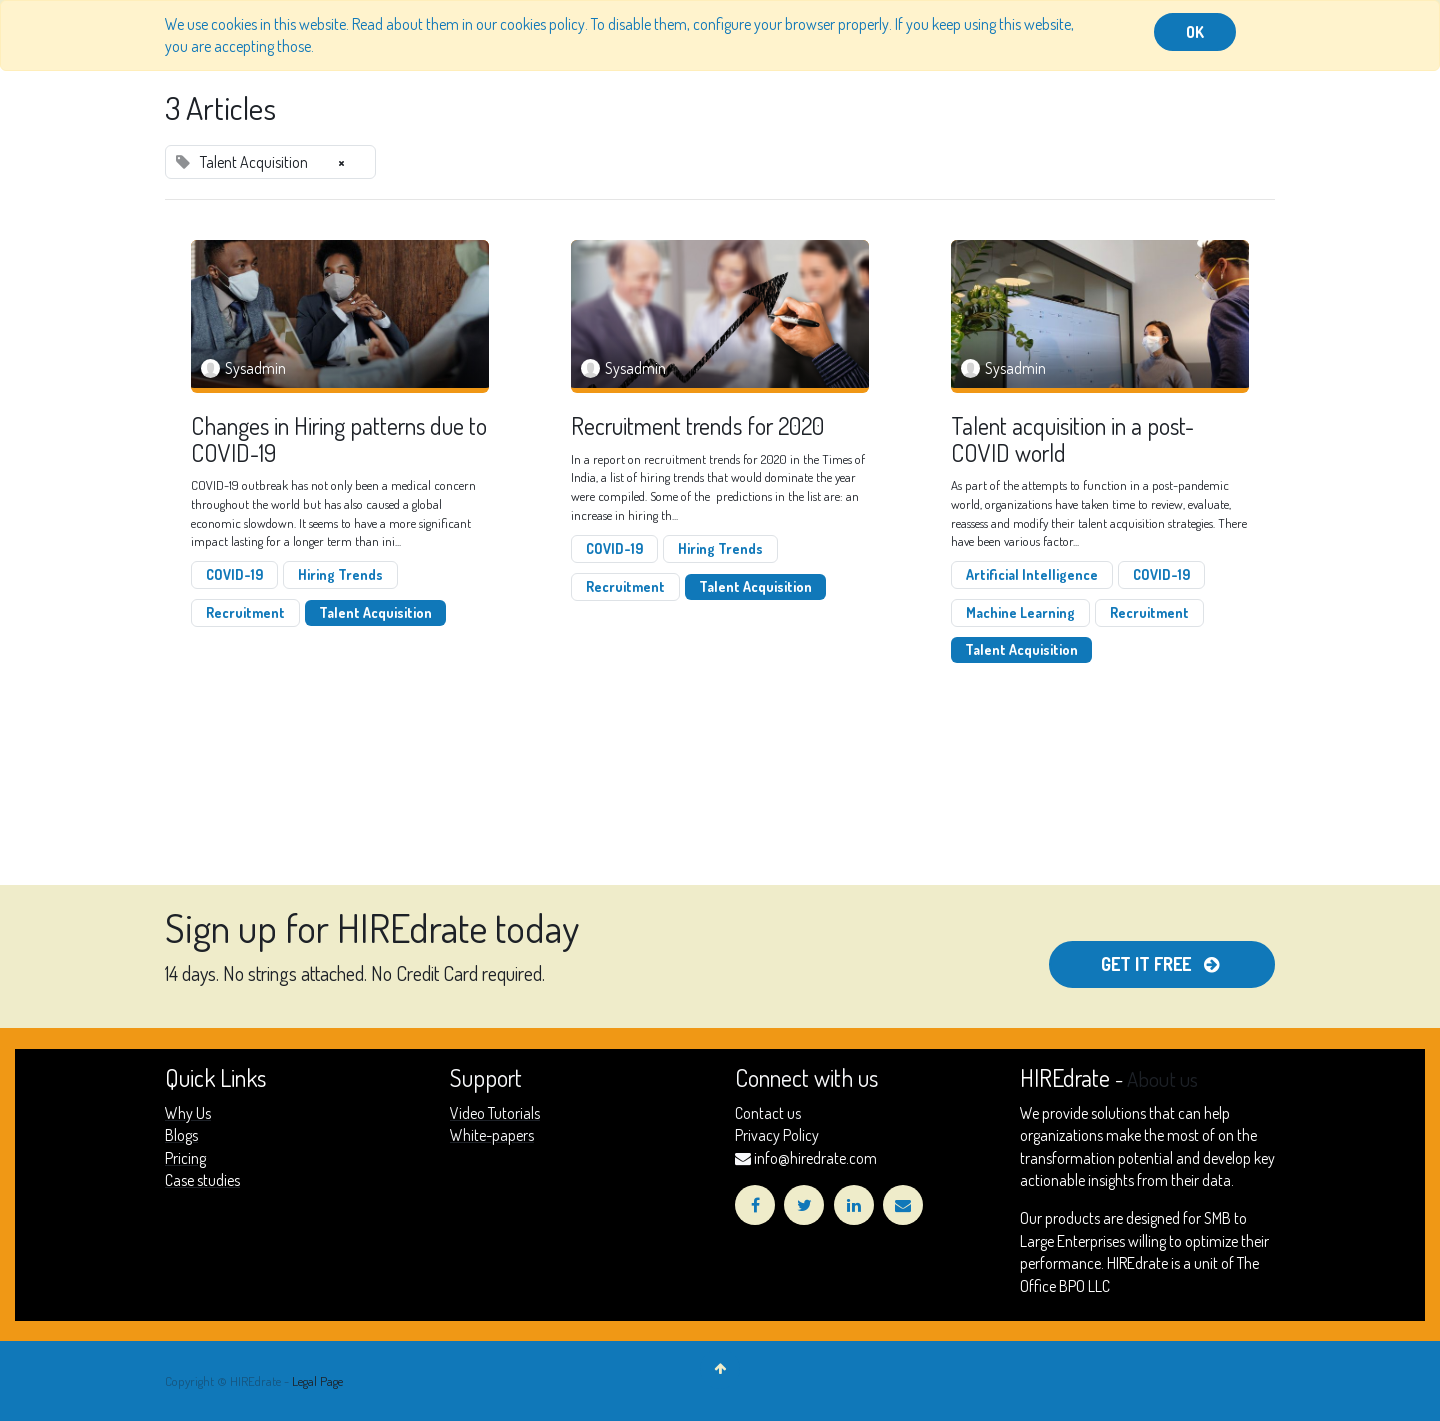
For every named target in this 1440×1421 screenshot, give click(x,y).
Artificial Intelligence (1032, 574)
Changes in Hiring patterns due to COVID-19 (339, 439)
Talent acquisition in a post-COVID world (1072, 439)
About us (1162, 1079)
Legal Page (317, 1381)
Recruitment (245, 612)
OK (1195, 32)
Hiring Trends (340, 574)
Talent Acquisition (375, 612)
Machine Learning (1020, 612)
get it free (1162, 964)
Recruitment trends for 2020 (697, 426)
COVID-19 (234, 574)
